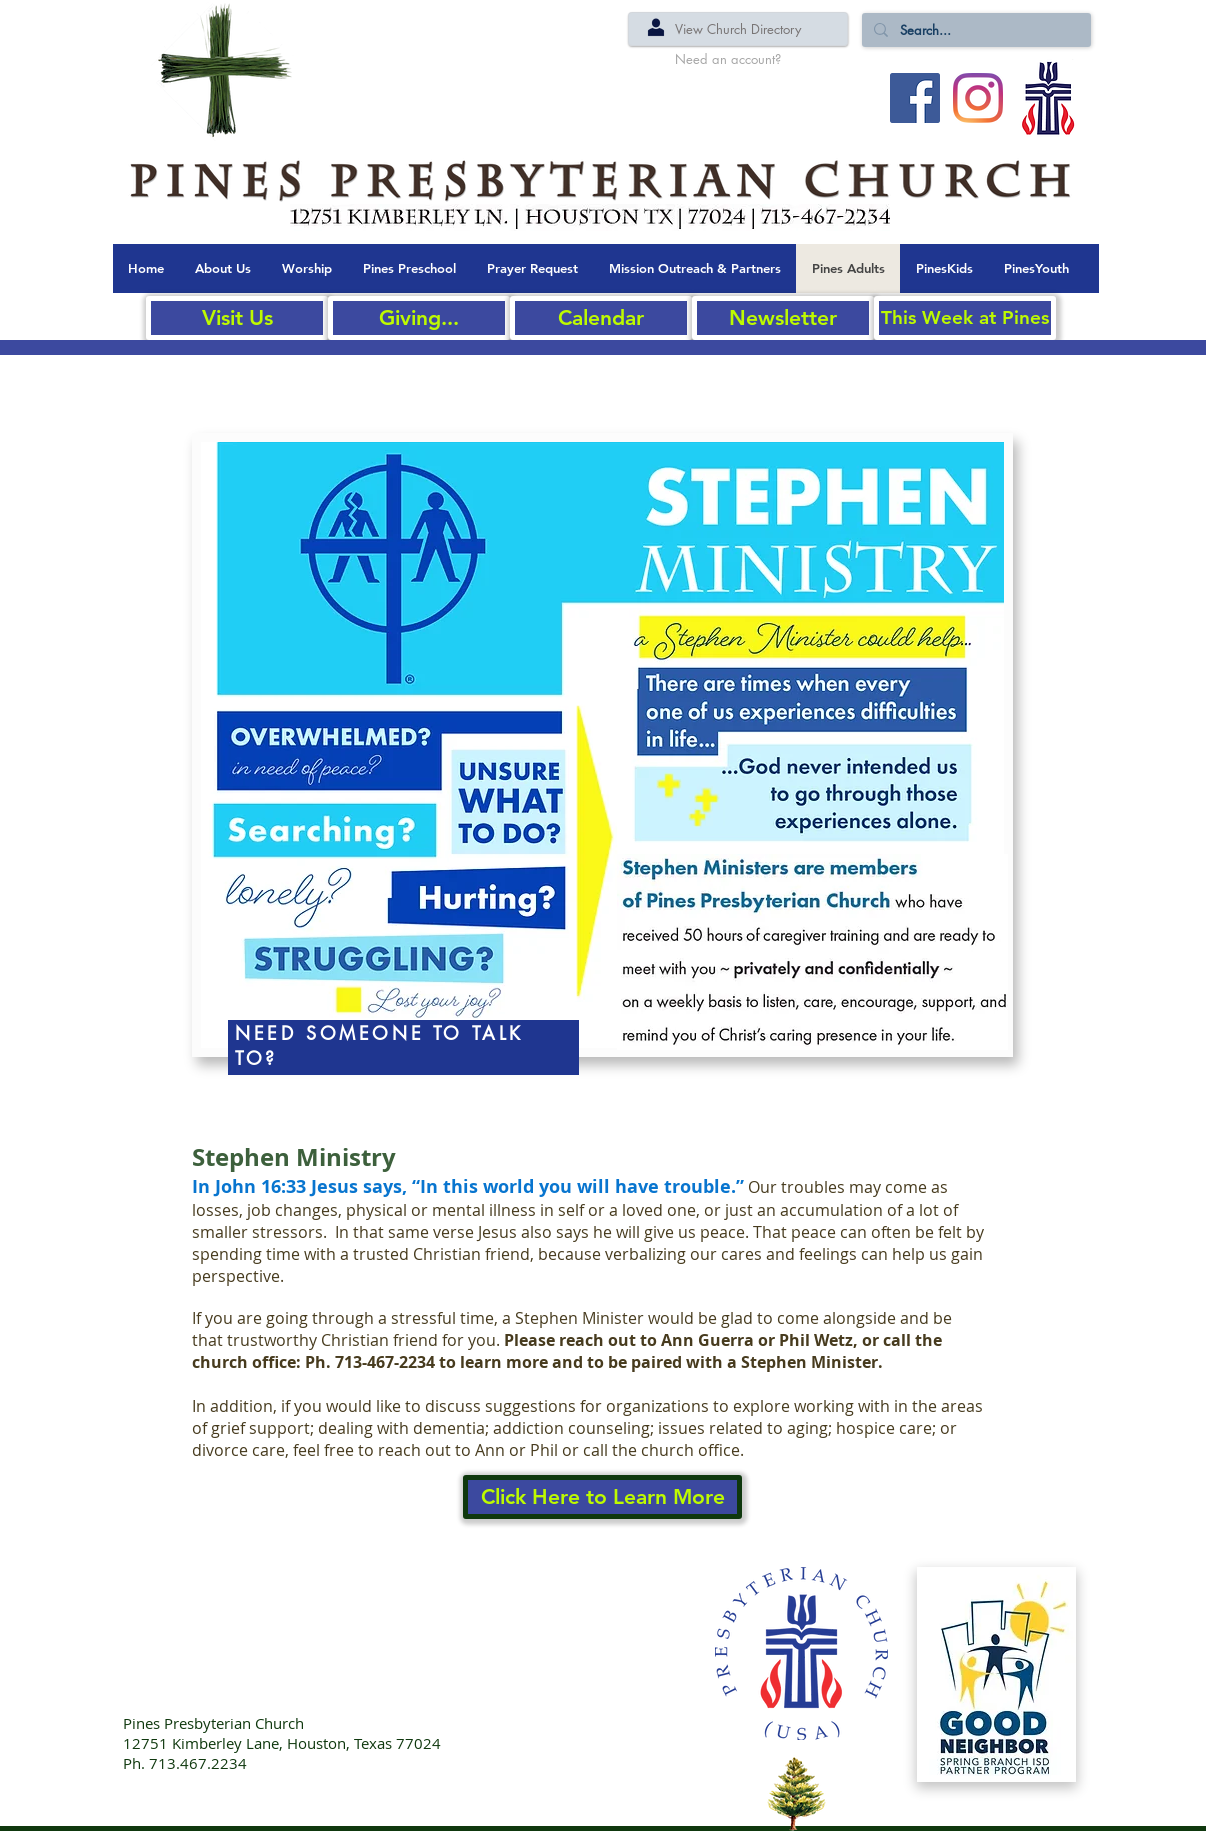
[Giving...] (419, 318)
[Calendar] (601, 318)
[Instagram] (978, 98)
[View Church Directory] (738, 29)
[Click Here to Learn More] (602, 1497)
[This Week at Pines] (965, 318)
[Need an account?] (728, 59)
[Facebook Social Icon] (915, 98)
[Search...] (974, 30)
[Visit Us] (237, 318)
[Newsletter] (783, 318)
